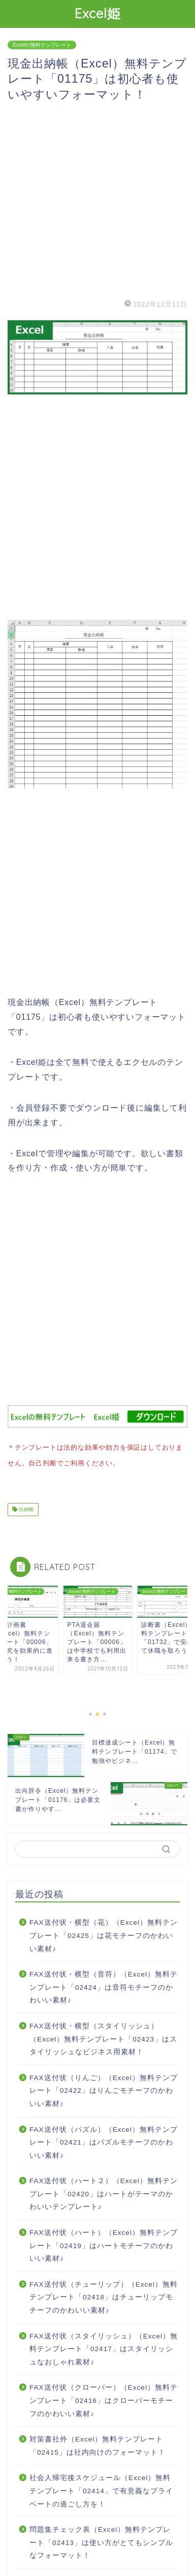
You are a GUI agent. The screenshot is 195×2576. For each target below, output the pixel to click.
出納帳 (25, 1507)
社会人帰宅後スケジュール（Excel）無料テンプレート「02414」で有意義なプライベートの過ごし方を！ (101, 2488)
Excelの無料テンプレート (42, 45)
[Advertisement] (97, 199)
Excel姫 (98, 13)
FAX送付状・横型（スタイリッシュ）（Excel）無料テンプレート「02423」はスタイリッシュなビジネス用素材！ (103, 2037)
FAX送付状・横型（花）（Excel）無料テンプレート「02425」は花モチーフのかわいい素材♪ (103, 1933)
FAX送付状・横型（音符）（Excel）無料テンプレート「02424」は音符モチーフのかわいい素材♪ (103, 1985)
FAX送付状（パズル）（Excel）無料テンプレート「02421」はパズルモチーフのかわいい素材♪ (103, 2140)
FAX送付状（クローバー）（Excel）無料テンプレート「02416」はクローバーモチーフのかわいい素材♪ (103, 2398)
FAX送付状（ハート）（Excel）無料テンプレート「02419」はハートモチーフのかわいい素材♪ (103, 2243)
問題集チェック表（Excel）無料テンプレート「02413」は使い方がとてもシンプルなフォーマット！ (101, 2540)
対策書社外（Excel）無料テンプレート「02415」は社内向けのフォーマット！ (97, 2443)
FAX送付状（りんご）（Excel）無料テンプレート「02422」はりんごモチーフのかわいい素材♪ (103, 2088)
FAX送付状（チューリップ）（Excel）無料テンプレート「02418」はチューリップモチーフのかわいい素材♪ (103, 2295)
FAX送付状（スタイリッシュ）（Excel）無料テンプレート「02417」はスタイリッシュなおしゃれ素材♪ (103, 2347)
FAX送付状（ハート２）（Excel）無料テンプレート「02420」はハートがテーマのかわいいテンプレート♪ (103, 2192)
